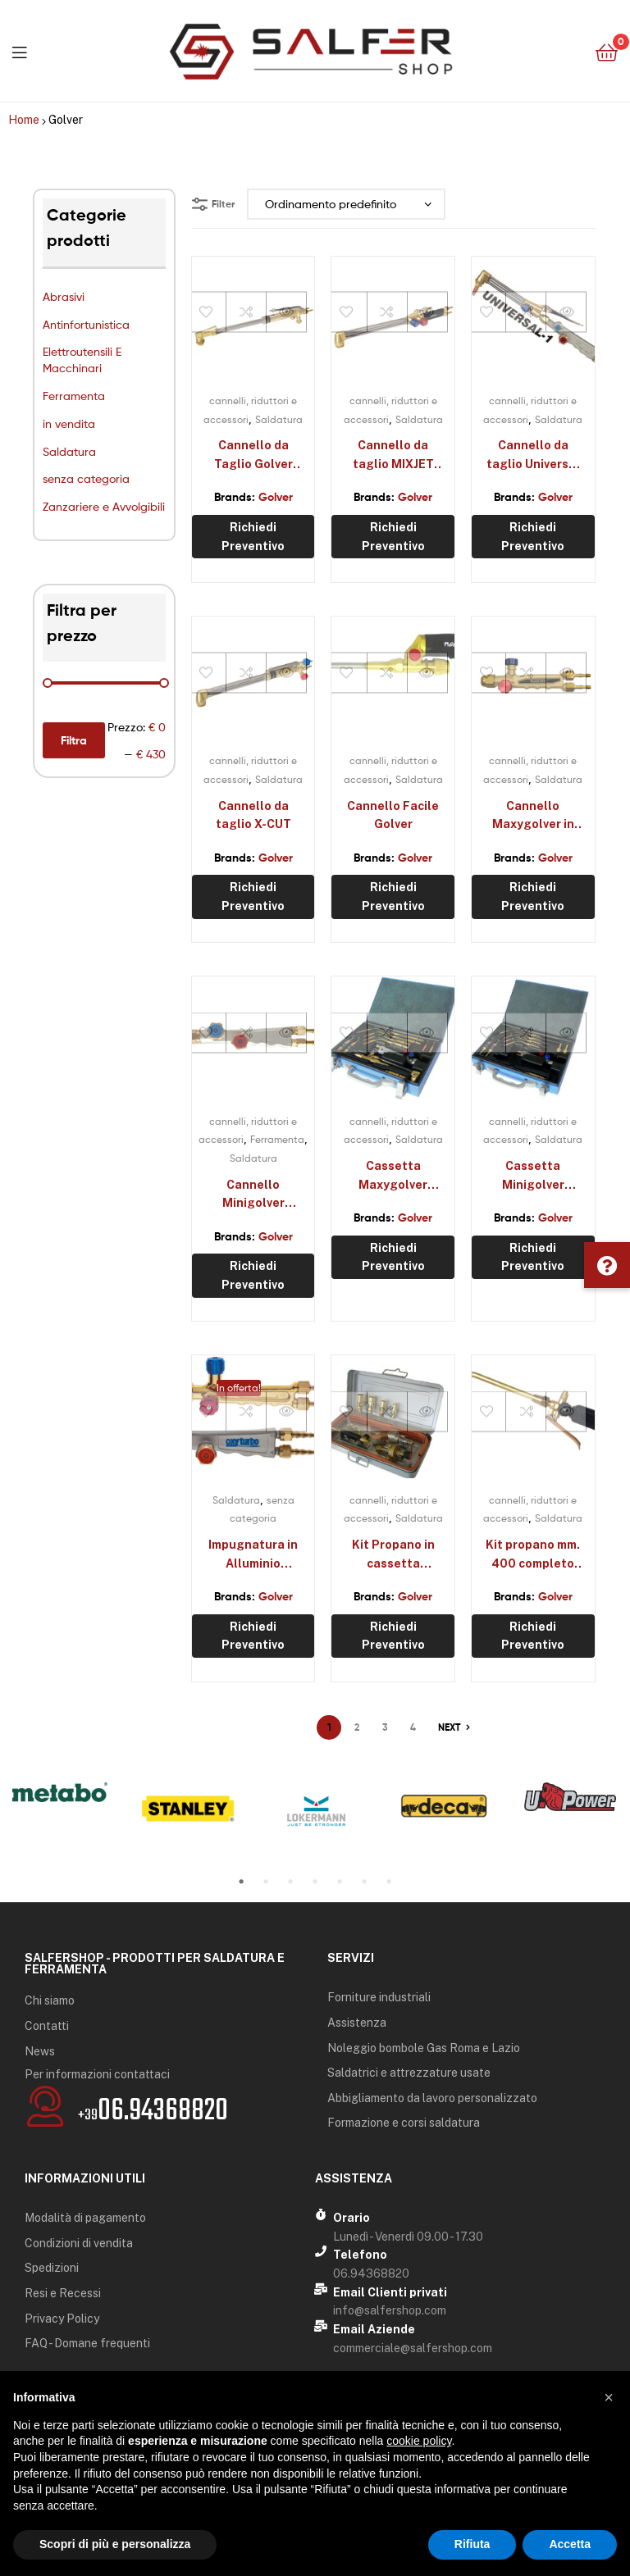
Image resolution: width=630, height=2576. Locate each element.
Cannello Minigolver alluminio (253, 1195)
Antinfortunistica (86, 324)
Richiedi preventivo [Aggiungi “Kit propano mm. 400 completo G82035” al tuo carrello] (532, 1636)
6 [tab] (364, 1881)
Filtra (74, 740)
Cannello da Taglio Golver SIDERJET (253, 456)
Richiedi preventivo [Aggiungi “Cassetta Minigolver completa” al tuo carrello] (532, 1257)
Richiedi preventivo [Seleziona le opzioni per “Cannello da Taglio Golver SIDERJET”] (253, 537)
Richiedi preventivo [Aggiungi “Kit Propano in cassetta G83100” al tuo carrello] (393, 1636)
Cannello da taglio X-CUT (253, 815)
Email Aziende (374, 2329)
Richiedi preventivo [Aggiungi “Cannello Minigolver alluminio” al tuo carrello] (253, 1275)
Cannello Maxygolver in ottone (533, 816)
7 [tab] (389, 1881)
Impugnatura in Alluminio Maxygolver (253, 1555)
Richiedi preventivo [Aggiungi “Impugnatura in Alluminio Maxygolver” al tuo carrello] (253, 1636)
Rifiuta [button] (472, 2544)
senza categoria (86, 478)
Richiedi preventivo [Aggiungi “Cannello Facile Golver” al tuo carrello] (393, 897)
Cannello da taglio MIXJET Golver (393, 456)
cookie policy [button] (418, 2440)
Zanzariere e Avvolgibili (104, 506)
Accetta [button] (570, 2544)
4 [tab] (315, 1881)
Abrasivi (63, 296)
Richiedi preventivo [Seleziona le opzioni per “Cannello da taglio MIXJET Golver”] (393, 537)
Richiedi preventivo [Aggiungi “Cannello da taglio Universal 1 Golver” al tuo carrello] (532, 537)
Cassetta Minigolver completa (533, 1176)
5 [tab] (339, 1881)
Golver (275, 496)
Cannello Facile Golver (393, 815)
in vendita (69, 423)
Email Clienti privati (390, 2292)
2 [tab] (266, 1881)
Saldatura (69, 451)
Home (23, 119)
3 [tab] (290, 1881)
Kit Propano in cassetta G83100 (393, 1555)
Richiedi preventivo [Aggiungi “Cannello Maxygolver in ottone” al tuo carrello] (532, 897)
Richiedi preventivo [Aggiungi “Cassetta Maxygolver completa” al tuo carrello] (393, 1257)
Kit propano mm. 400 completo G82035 (533, 1555)
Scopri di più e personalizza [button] (114, 2544)
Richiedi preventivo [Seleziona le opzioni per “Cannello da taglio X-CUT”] (253, 897)
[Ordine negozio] (346, 205)
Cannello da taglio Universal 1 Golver (533, 456)
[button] (607, 1265)
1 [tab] (241, 1881)
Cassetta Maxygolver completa (392, 1176)
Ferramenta (74, 396)
